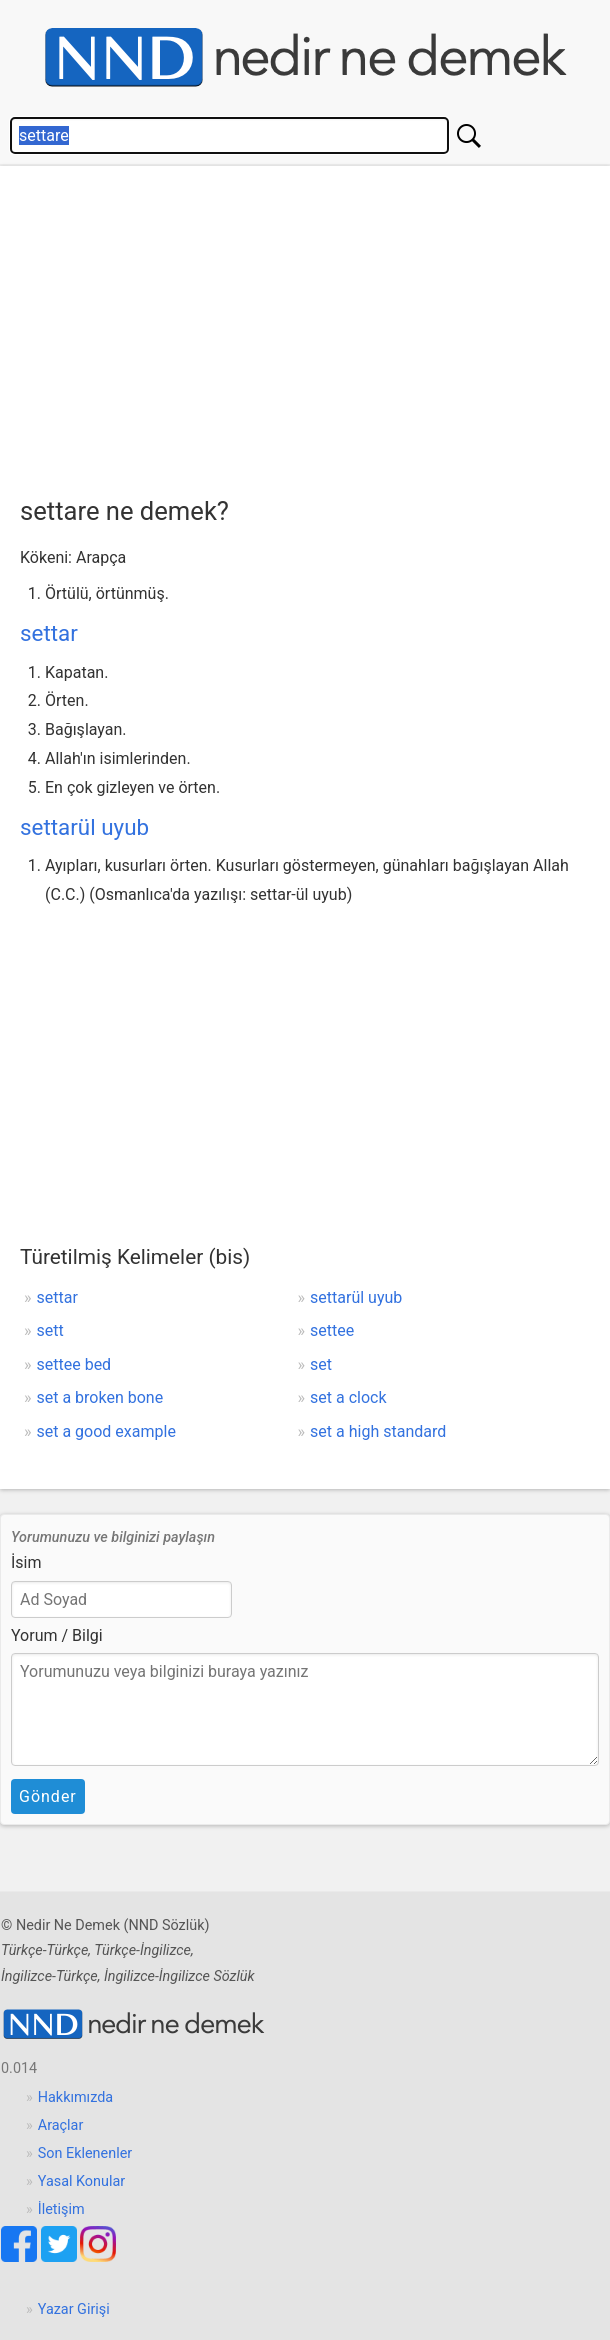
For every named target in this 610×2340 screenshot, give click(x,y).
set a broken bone (100, 1397)
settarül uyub (84, 827)
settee (332, 1330)
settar (49, 633)
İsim (26, 1562)
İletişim (61, 2209)
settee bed (74, 1364)
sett (50, 1330)
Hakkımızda (75, 2097)
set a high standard (378, 1431)
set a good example (106, 1431)
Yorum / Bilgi (57, 1635)
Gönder (48, 1796)
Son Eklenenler (85, 2153)
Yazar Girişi (74, 2309)
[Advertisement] (315, 326)
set (321, 1364)
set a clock (348, 1397)
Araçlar (61, 2125)
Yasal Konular (81, 2181)
